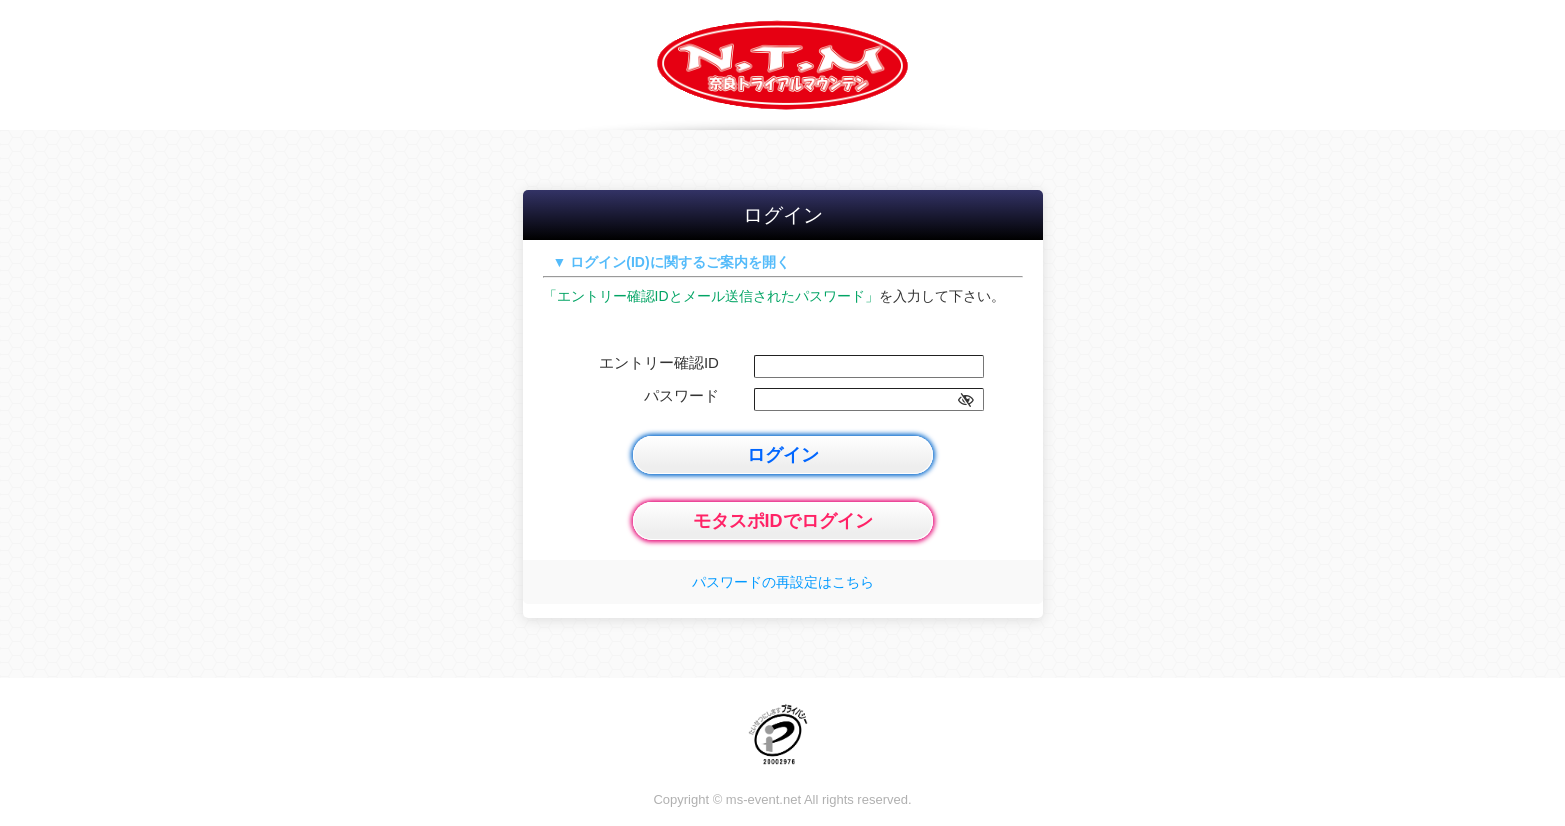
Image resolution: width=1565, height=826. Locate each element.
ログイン (783, 455)
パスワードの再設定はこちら (783, 582)
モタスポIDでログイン (783, 521)
